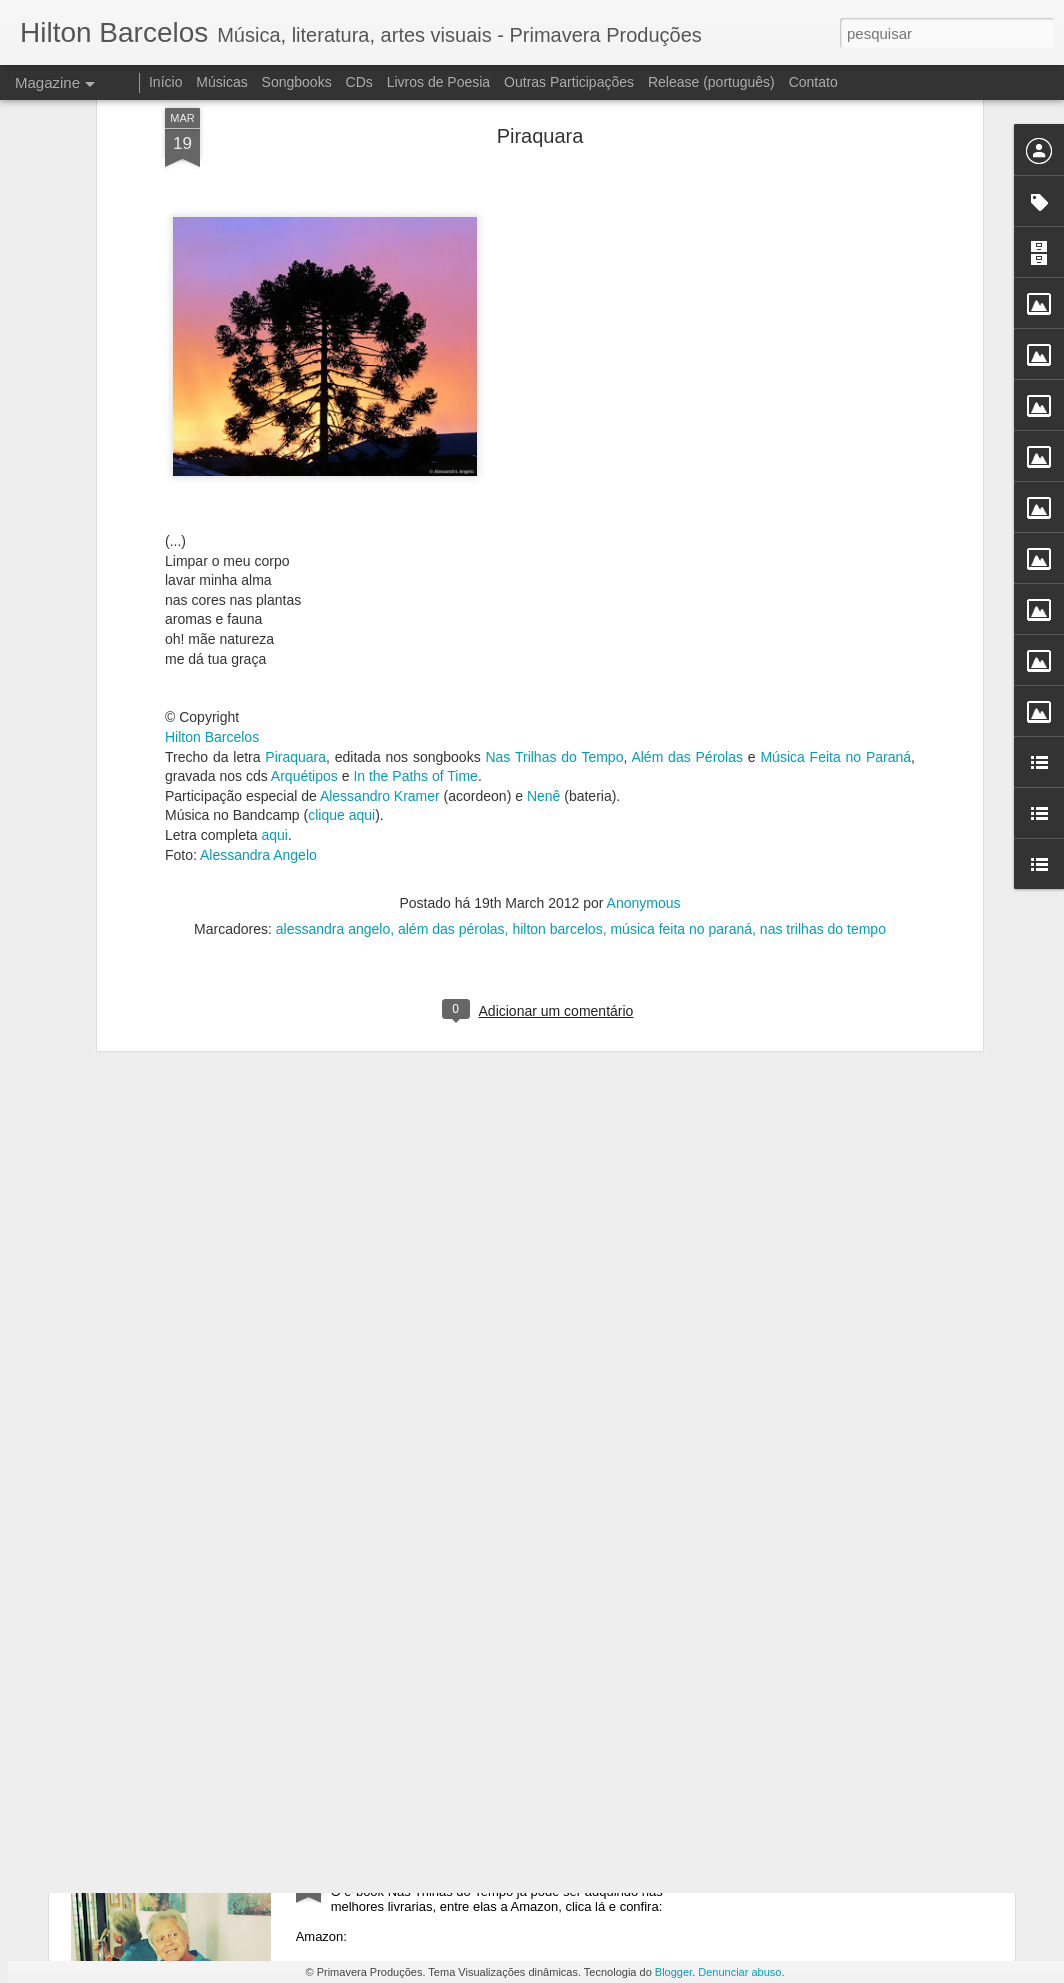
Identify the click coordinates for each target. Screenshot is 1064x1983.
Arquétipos (304, 471)
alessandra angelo (333, 623)
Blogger (673, 1972)
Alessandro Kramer (380, 490)
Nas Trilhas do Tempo (554, 451)
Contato (813, 82)
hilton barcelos (557, 623)
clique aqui (341, 510)
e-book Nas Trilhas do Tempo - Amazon (471, 1870)
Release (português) (711, 82)
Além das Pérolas (687, 451)
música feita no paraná (681, 623)
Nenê (543, 490)
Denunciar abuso (739, 1972)
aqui (275, 530)
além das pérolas (451, 623)
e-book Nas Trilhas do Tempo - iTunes (465, 1643)
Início (165, 82)
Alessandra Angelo (258, 549)
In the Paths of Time (415, 471)
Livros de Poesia (439, 82)
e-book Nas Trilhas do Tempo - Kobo (460, 1416)
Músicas (221, 82)
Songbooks (297, 82)
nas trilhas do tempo (823, 623)
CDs (359, 82)
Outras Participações (569, 82)
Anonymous (644, 597)
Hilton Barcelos (212, 432)
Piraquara (295, 451)
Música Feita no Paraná (835, 451)
